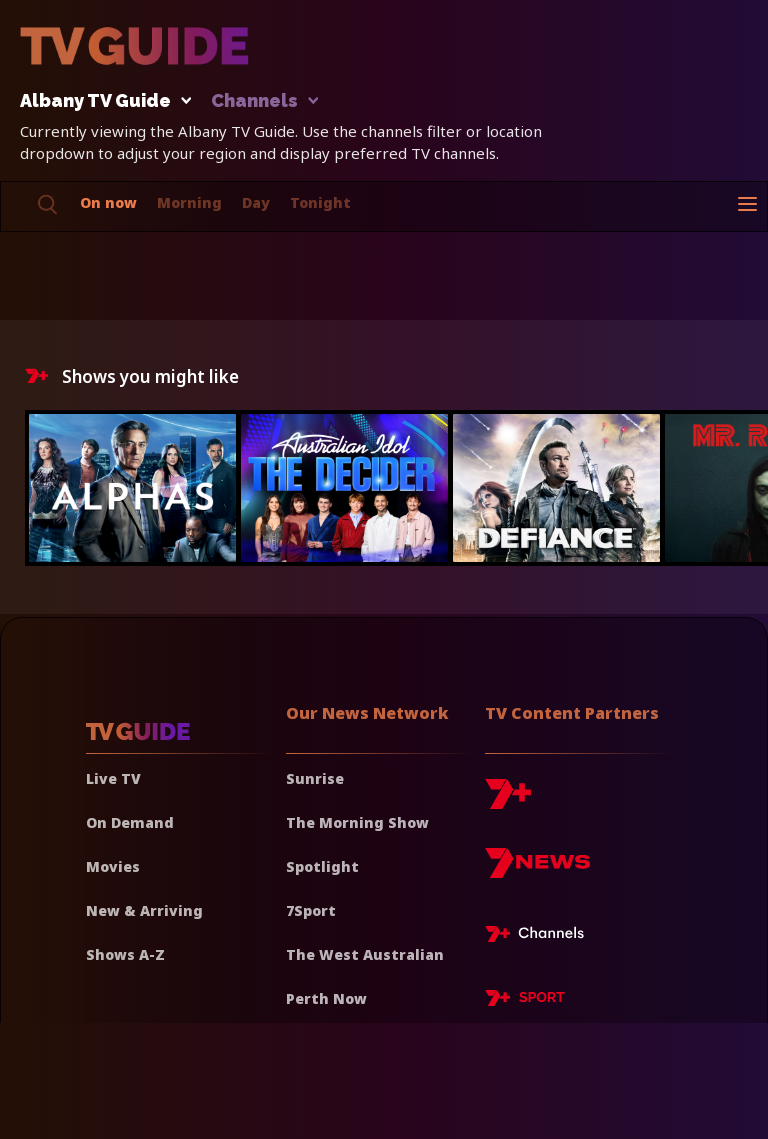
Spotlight (322, 866)
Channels (263, 101)
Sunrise (315, 778)
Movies (113, 866)
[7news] (537, 870)
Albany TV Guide (100, 101)
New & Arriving (144, 910)
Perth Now (326, 998)
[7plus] (508, 801)
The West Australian (365, 954)
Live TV (113, 778)
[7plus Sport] (525, 1001)
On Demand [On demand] (130, 822)
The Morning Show (357, 822)
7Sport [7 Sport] (311, 910)
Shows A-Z (125, 954)
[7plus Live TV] (540, 937)
